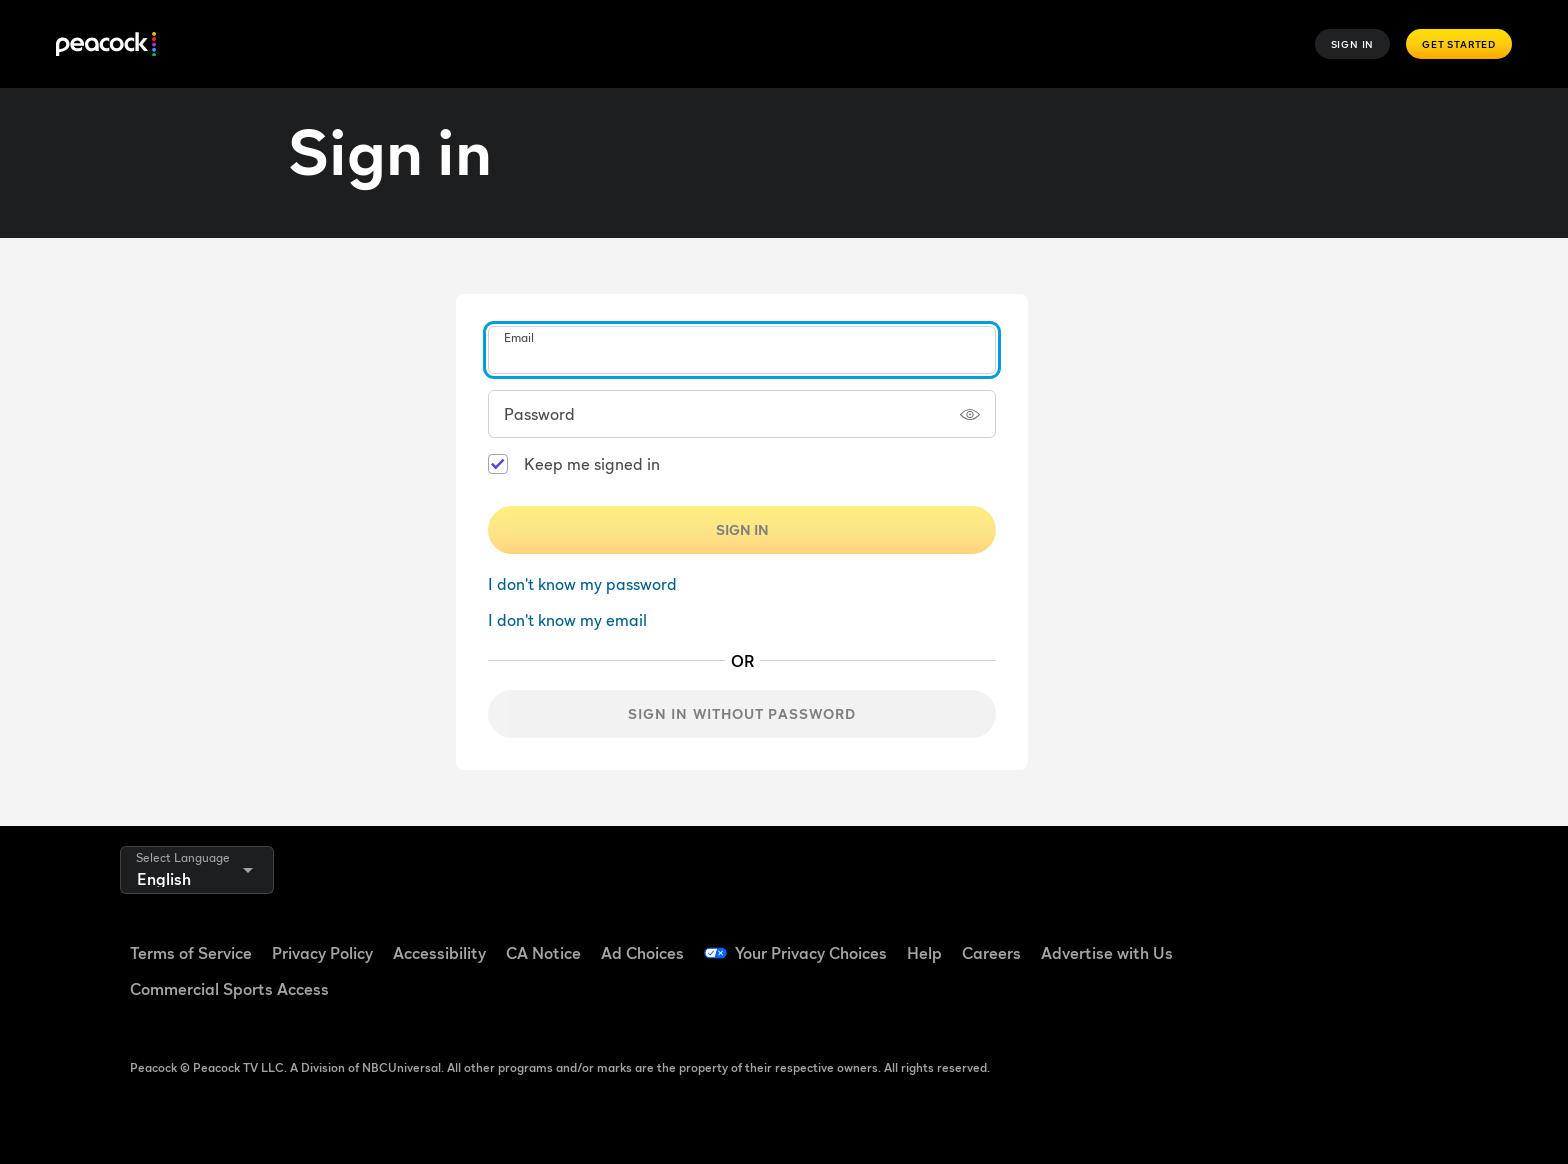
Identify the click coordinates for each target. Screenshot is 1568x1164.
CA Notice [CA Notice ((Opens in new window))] (543, 953)
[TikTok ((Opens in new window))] (1302, 940)
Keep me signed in (592, 464)
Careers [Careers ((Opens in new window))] (991, 953)
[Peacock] (106, 44)
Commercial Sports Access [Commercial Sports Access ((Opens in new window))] (229, 989)
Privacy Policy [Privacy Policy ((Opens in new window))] (322, 953)
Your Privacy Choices (811, 953)
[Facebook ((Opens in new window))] (1250, 940)
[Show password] (970, 414)
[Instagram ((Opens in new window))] (1406, 940)
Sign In (1353, 44)
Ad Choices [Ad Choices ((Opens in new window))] (642, 953)
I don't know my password (582, 584)
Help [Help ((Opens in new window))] (924, 953)
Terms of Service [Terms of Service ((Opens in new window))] (191, 953)
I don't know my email (567, 620)
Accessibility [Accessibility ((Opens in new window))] (439, 953)
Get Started (1459, 44)
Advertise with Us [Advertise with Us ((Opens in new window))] (1107, 953)
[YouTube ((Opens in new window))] (1354, 940)
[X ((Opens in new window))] (1250, 997)
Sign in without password (742, 713)
